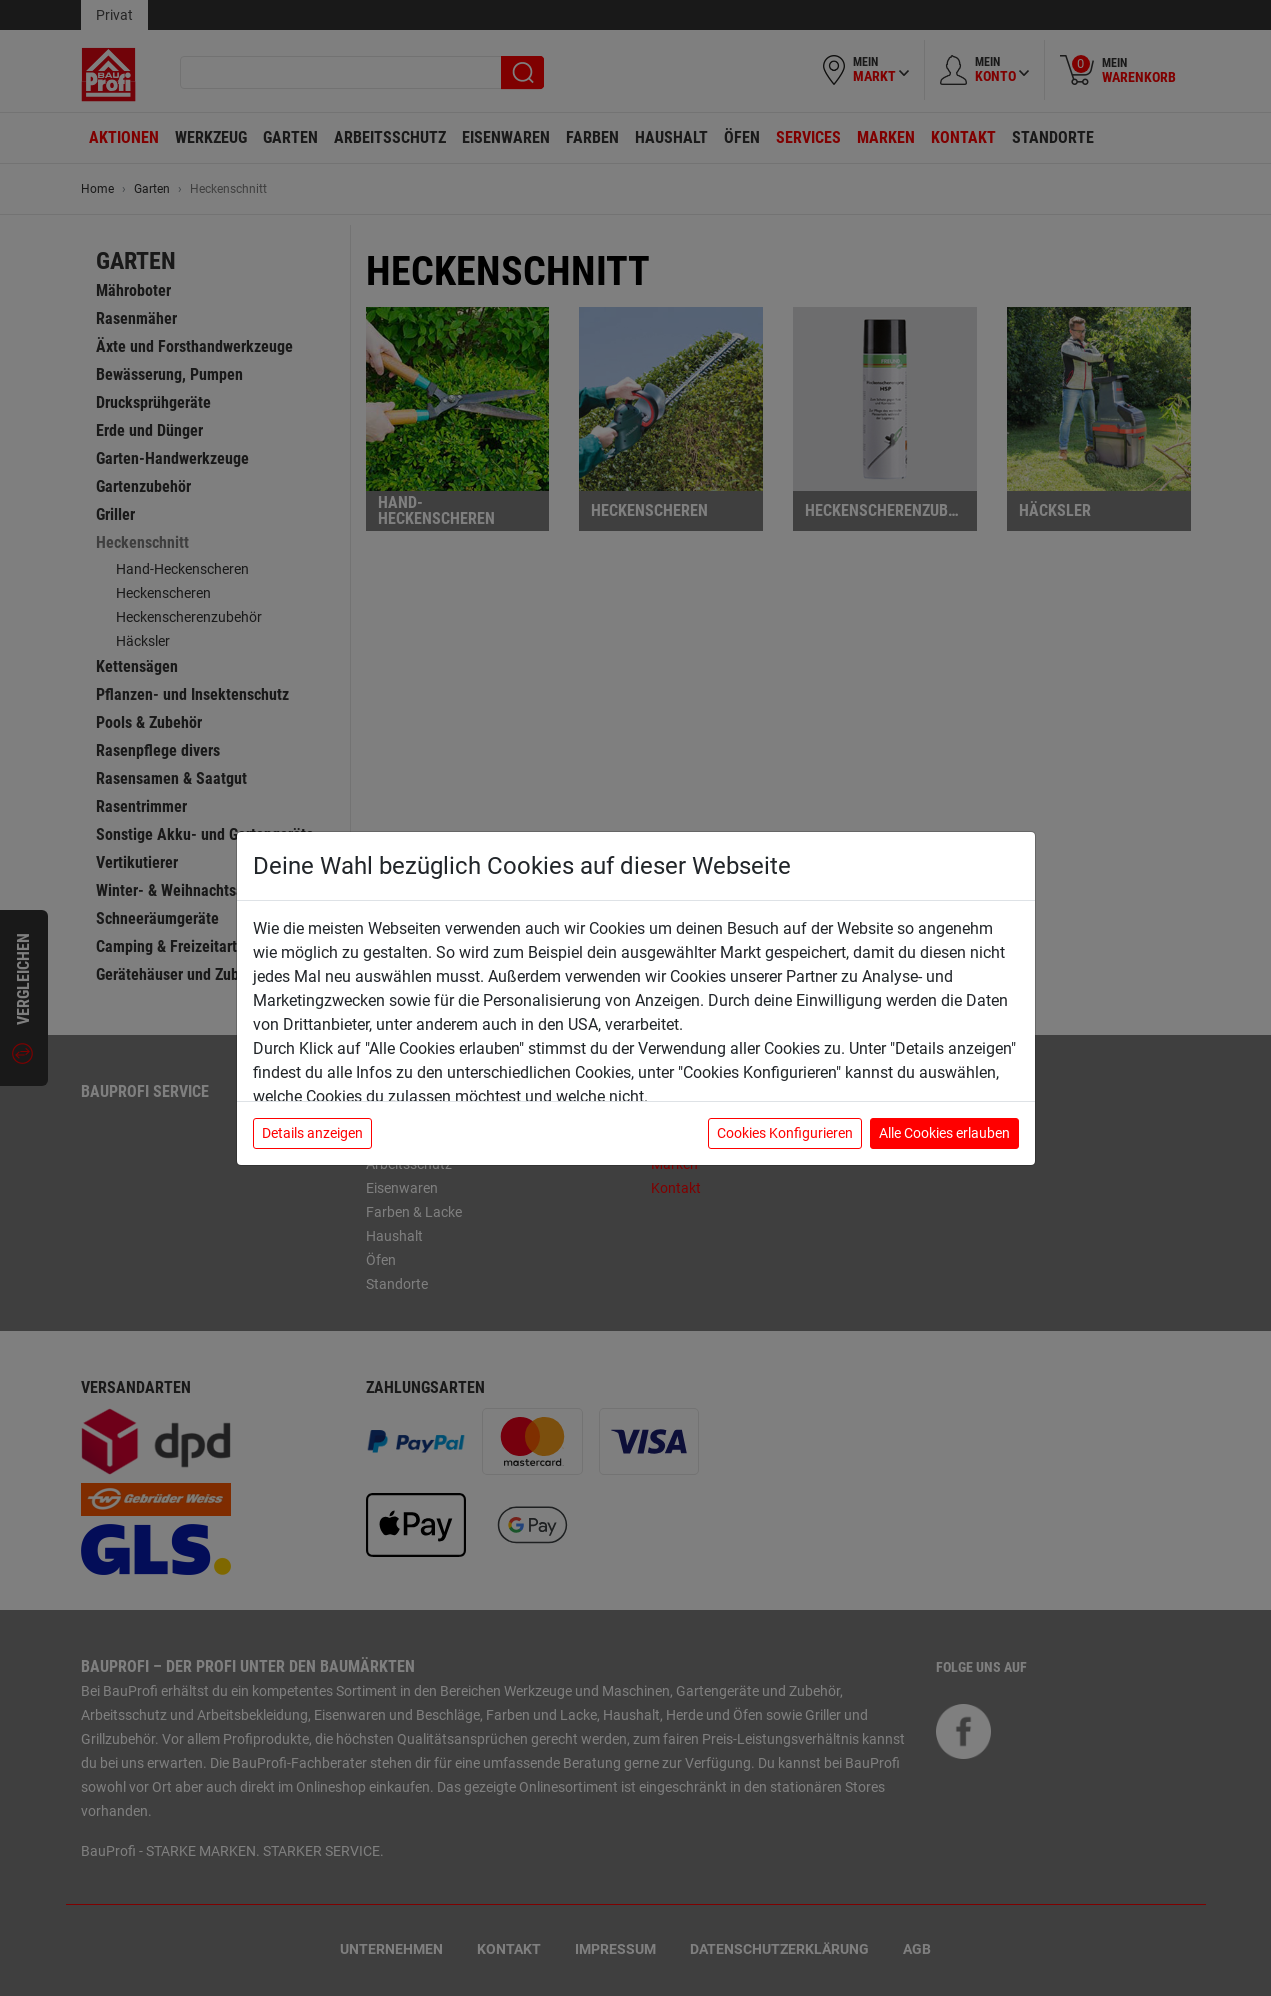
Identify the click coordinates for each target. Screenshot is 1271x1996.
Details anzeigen (312, 1133)
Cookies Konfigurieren (785, 1133)
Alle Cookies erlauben (944, 1133)
